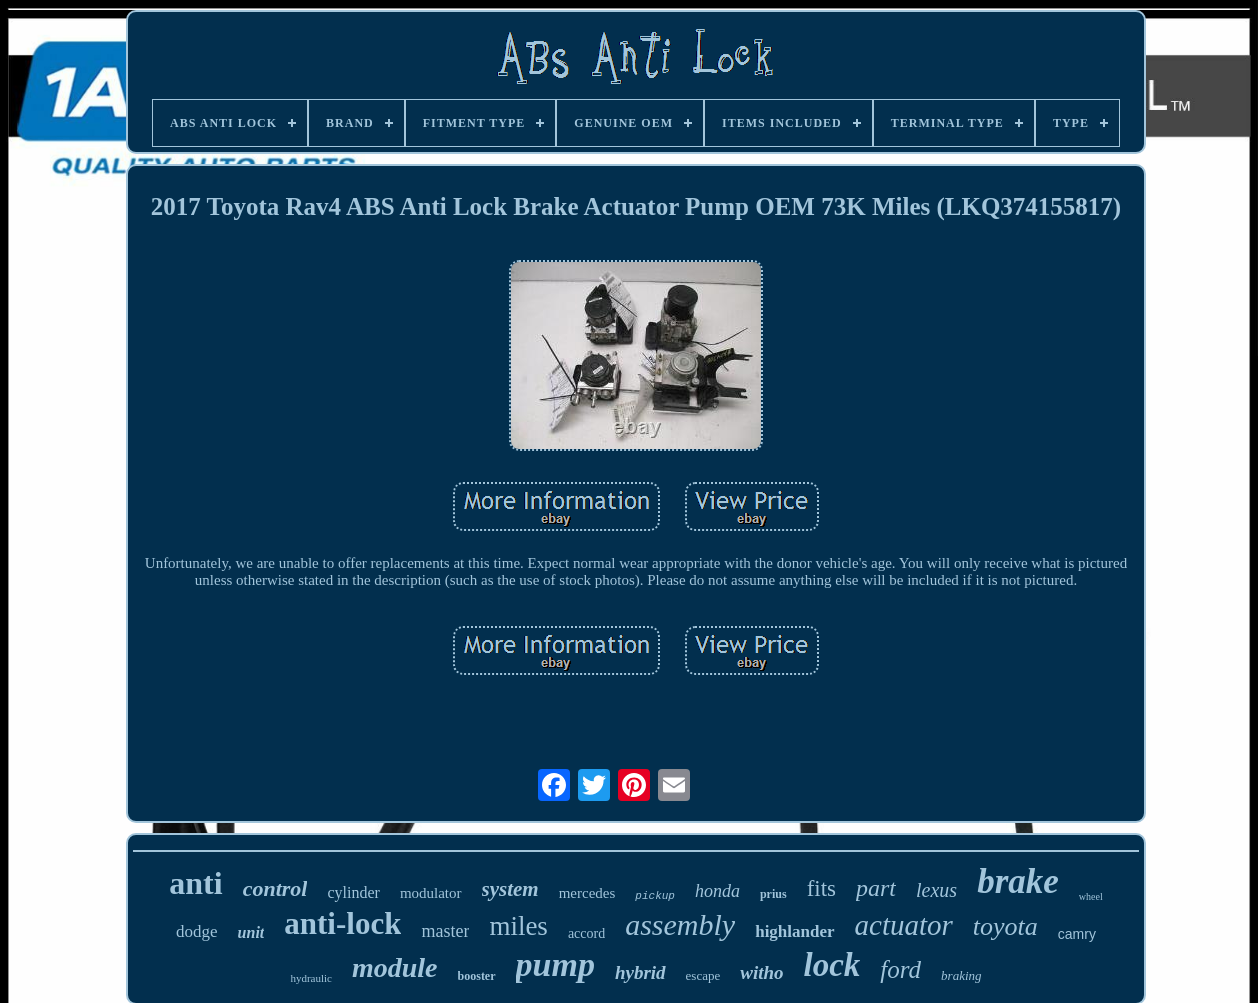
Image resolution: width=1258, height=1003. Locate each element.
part (876, 888)
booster (477, 976)
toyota (1005, 926)
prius (773, 894)
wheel (1091, 896)
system (510, 889)
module (395, 967)
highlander (794, 931)
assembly (680, 924)
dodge (197, 931)
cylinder (353, 892)
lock (832, 965)
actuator (904, 925)
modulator (431, 893)
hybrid (640, 972)
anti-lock (342, 923)
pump (555, 964)
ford (900, 969)
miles (518, 926)
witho (761, 972)
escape (703, 975)
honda (717, 891)
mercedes (587, 893)
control (275, 888)
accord (586, 933)
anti (195, 883)
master (445, 931)
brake (1018, 881)
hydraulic (311, 978)
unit (251, 932)
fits (821, 888)
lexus (936, 890)
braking (961, 975)
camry (1077, 934)
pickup (655, 896)
